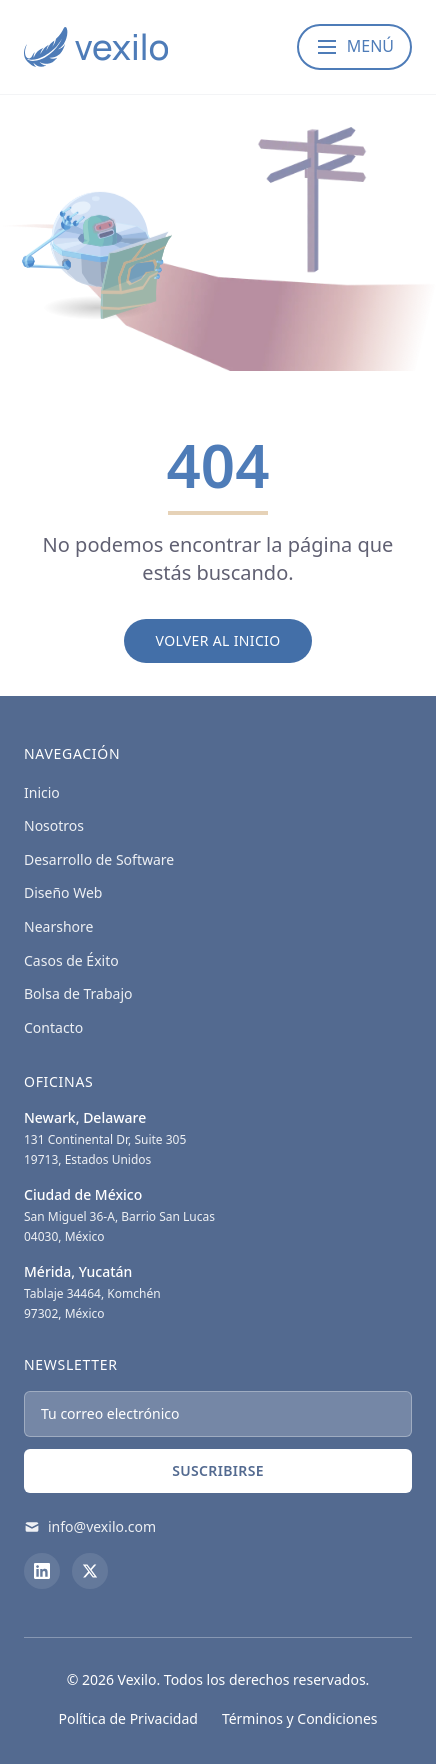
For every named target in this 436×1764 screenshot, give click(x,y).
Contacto (53, 1027)
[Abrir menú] (354, 47)
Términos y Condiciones (300, 1718)
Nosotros (54, 825)
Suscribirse (218, 1470)
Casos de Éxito (71, 960)
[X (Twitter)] (90, 1571)
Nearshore (58, 926)
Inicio (42, 792)
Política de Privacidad (127, 1718)
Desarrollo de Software (99, 859)
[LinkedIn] (42, 1571)
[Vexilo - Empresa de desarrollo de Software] (96, 47)
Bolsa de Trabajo (78, 993)
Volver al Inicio (218, 640)
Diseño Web (63, 892)
